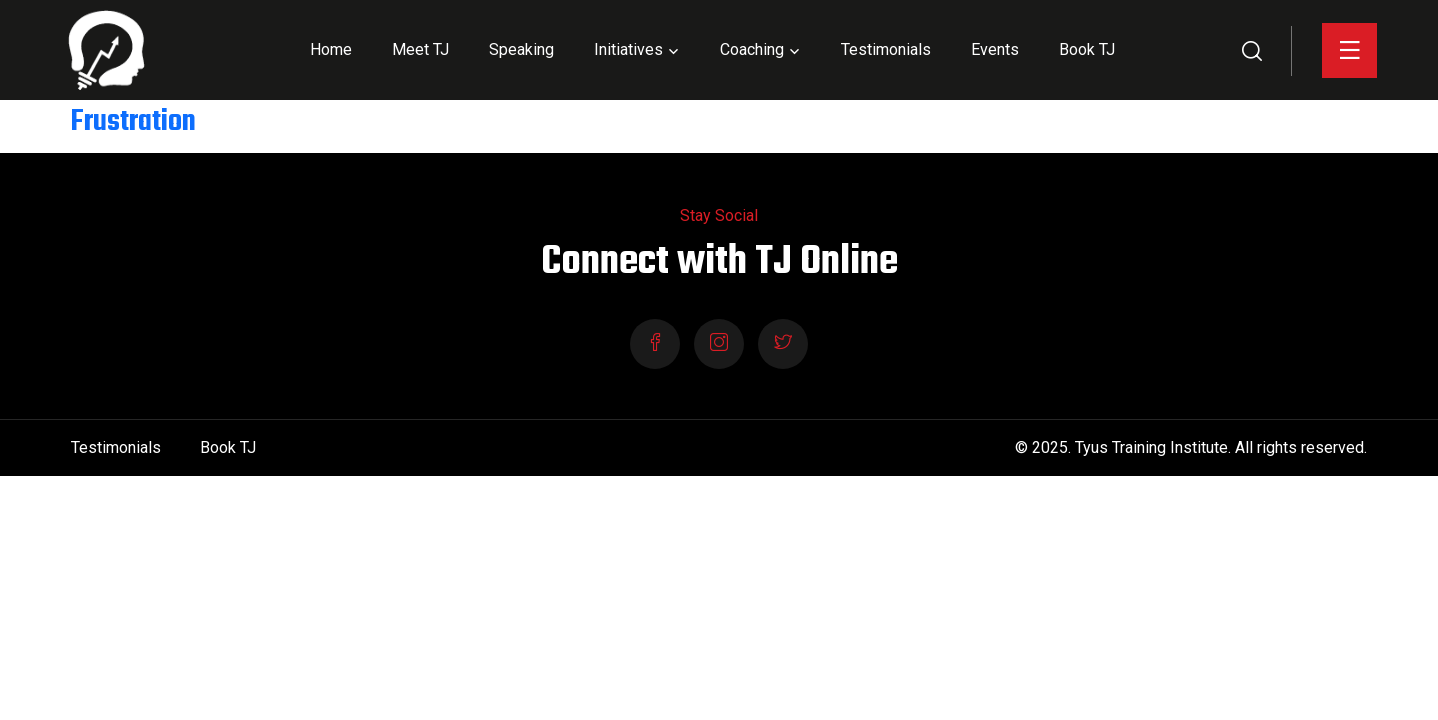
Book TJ (1087, 49)
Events (995, 49)
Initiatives (628, 49)
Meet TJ (420, 49)
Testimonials (886, 49)
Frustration (133, 122)
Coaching (752, 49)
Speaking (521, 49)
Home (331, 49)
